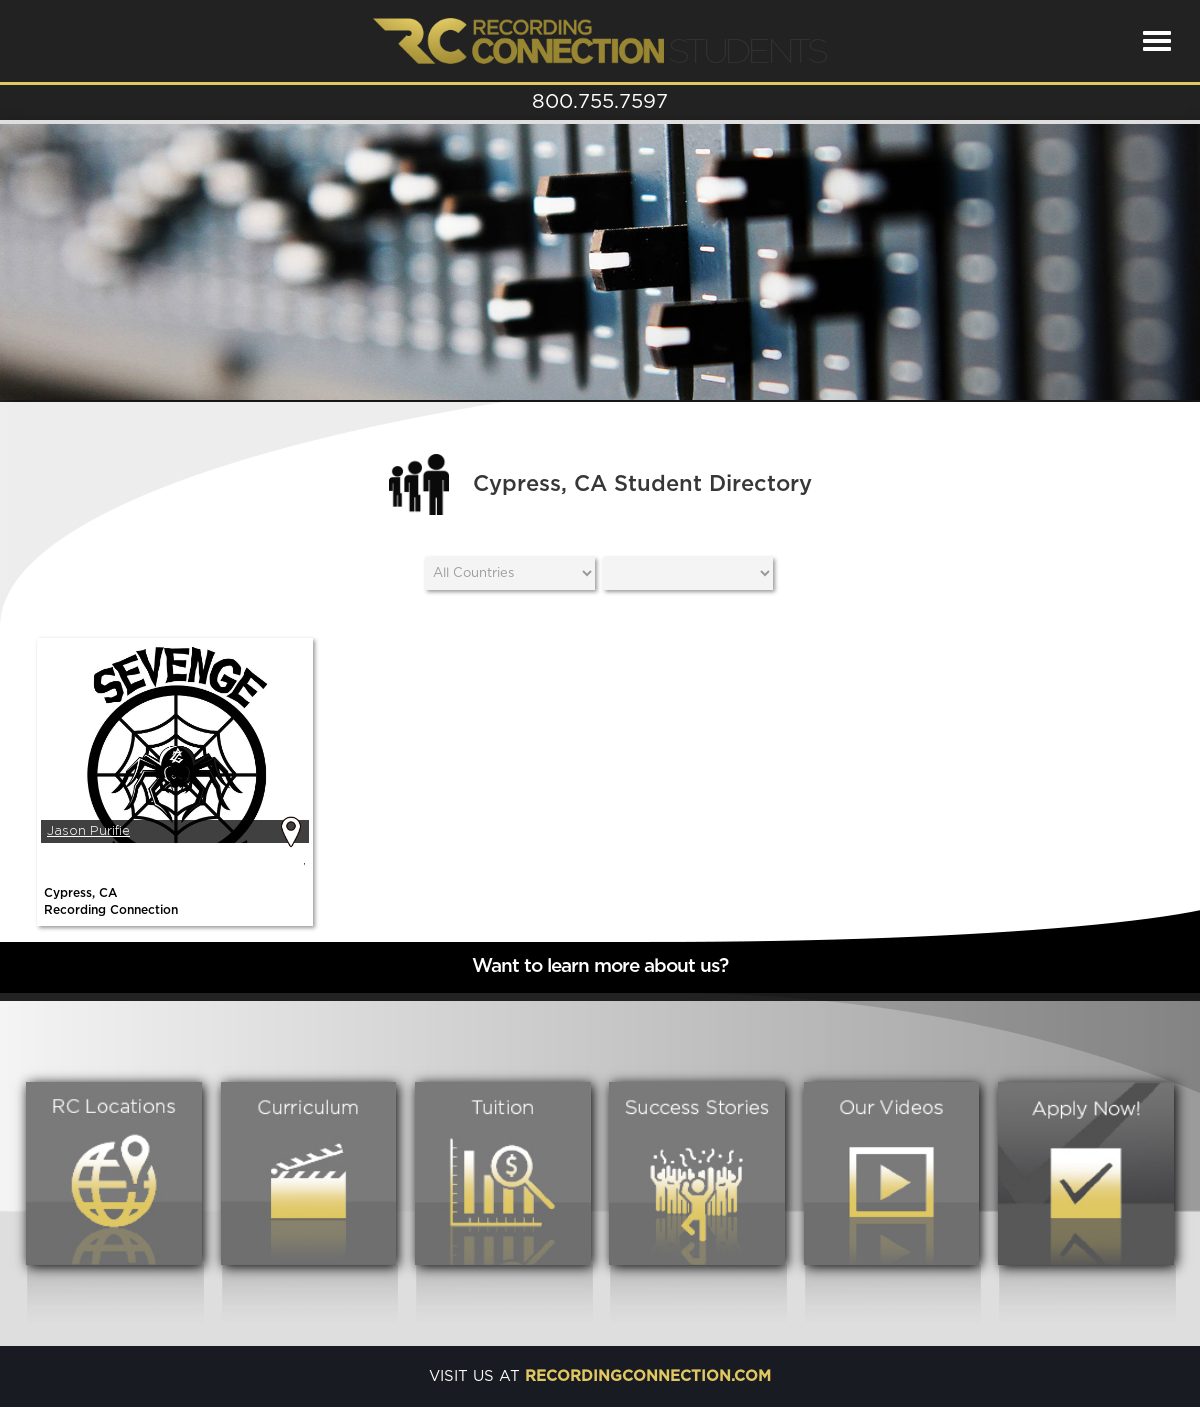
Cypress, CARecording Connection (111, 901)
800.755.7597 (600, 102)
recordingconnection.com (648, 1376)
